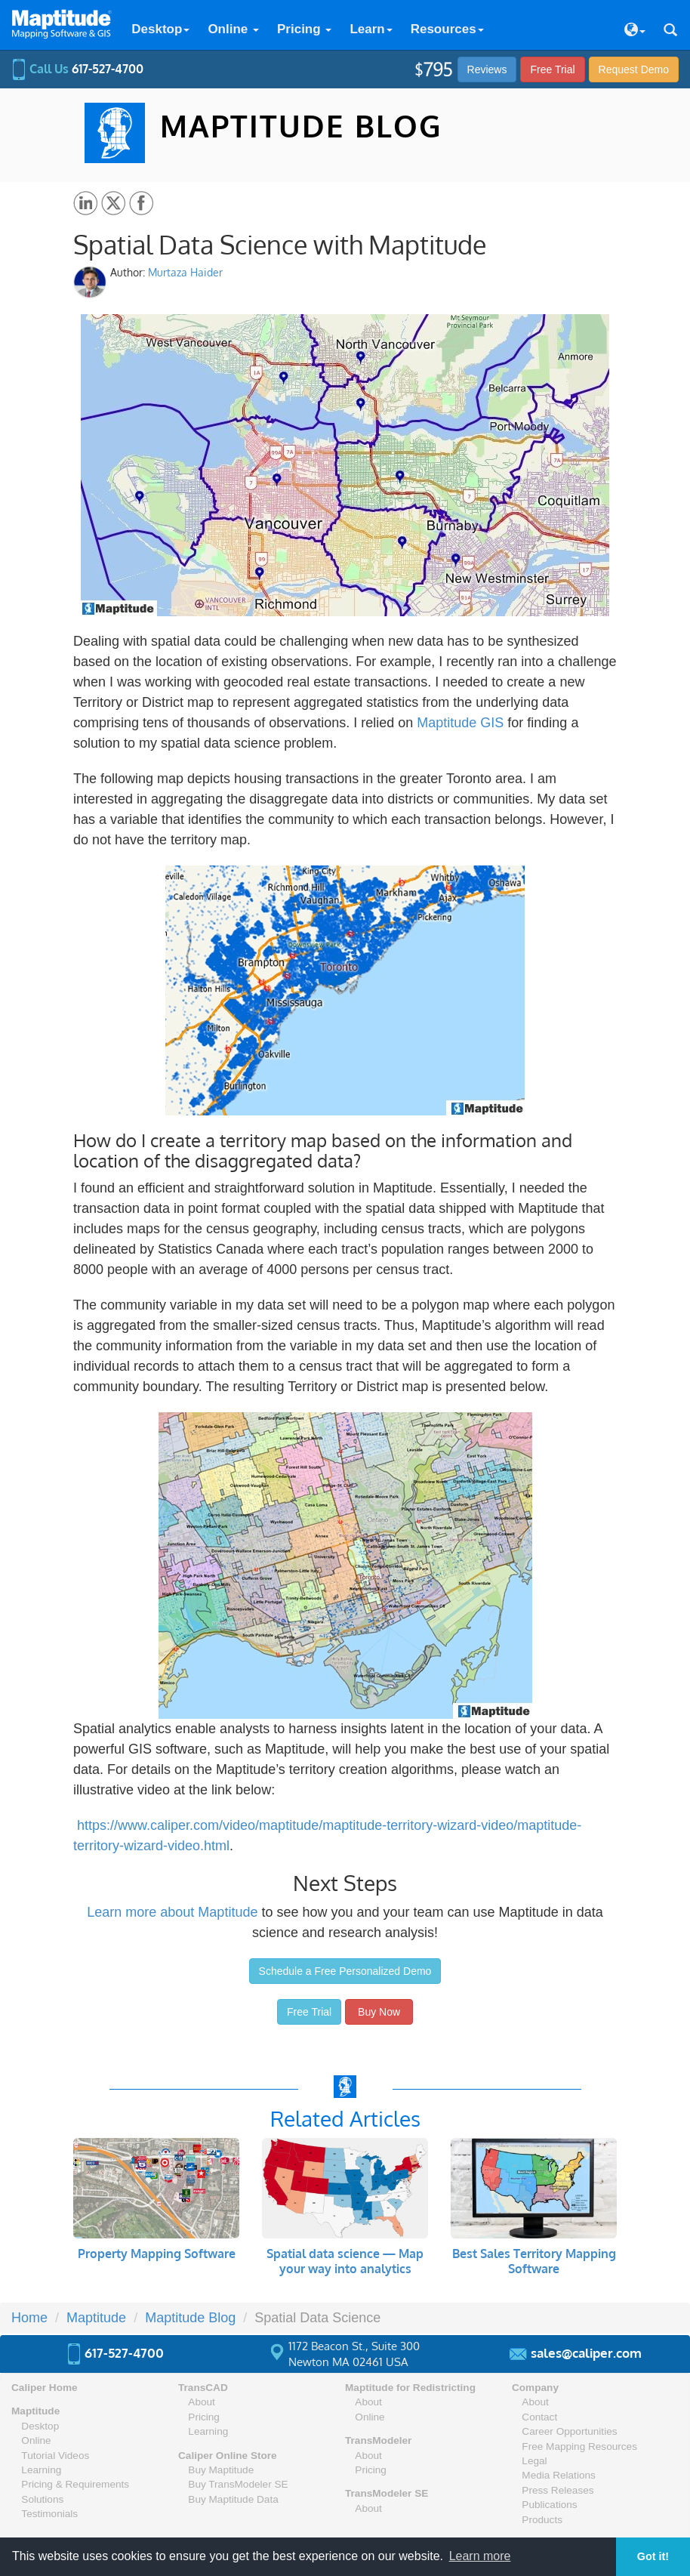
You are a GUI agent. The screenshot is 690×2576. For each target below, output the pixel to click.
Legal (534, 2460)
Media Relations (558, 2475)
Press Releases (557, 2490)
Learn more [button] (480, 2556)
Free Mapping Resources (579, 2446)
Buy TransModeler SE (238, 2484)
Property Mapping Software (157, 2253)
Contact (539, 2417)
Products (542, 2519)
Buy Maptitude (221, 2470)
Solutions (42, 2499)
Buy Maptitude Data (233, 2499)
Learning (41, 2470)
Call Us (77, 68)
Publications (549, 2504)
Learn (371, 29)
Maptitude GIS (460, 722)
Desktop (160, 29)
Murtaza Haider (185, 272)
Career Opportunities (569, 2431)
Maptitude (35, 2411)
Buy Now (379, 2012)
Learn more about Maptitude (172, 1912)
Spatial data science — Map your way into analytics (345, 2261)
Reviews (487, 69)
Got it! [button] (653, 2556)
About (201, 2402)
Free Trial (552, 69)
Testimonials (49, 2513)
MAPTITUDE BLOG (301, 125)
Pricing (304, 29)
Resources (447, 29)
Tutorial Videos (55, 2455)
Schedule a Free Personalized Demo (345, 1971)
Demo (634, 69)
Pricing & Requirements (75, 2484)
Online (233, 29)
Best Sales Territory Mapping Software (534, 2261)
